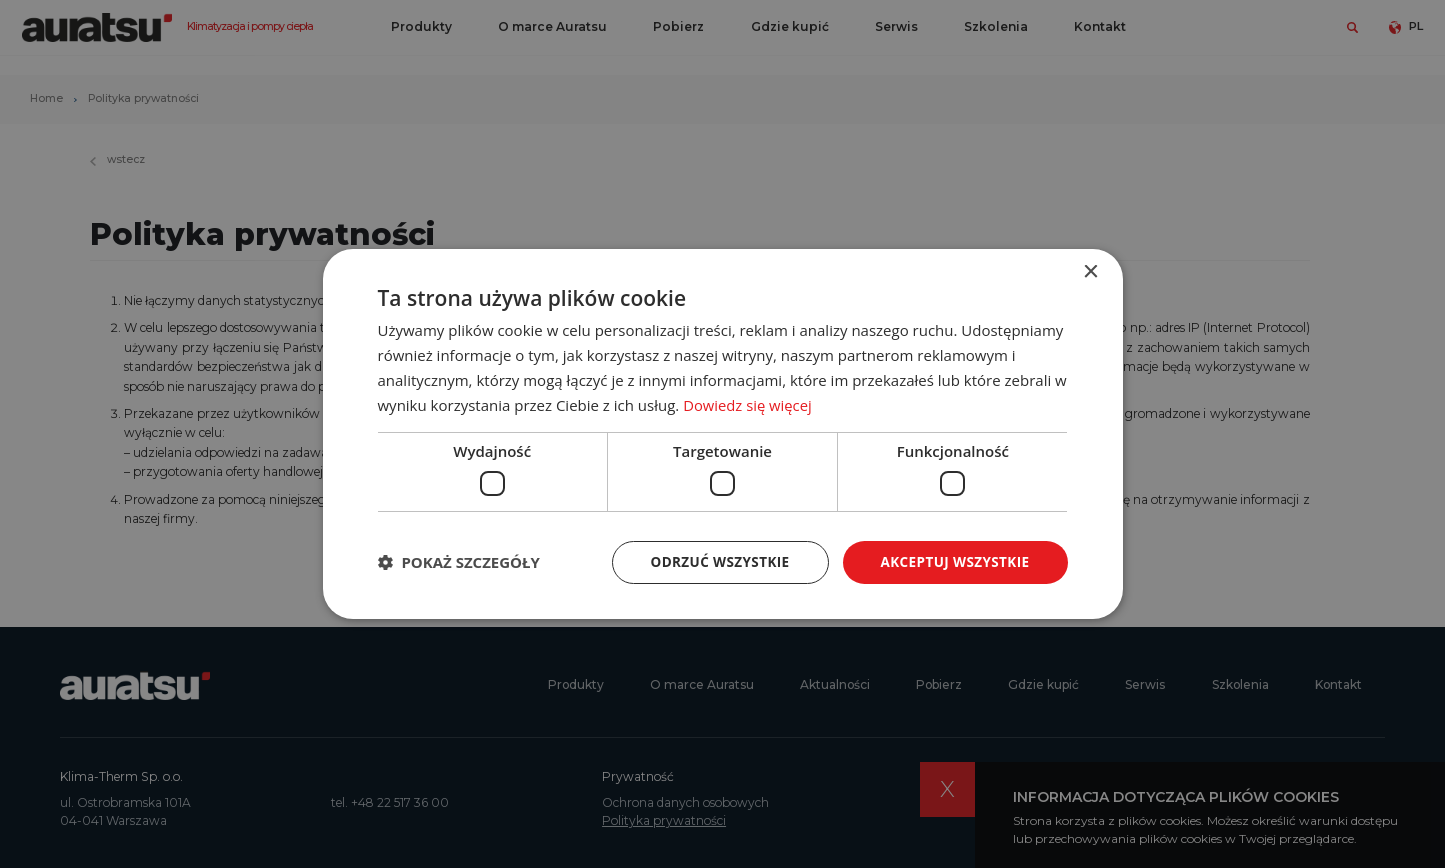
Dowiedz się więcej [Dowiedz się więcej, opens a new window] (748, 404)
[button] (459, 562)
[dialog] (722, 434)
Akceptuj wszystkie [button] (952, 561)
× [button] (1090, 271)
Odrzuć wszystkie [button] (712, 561)
